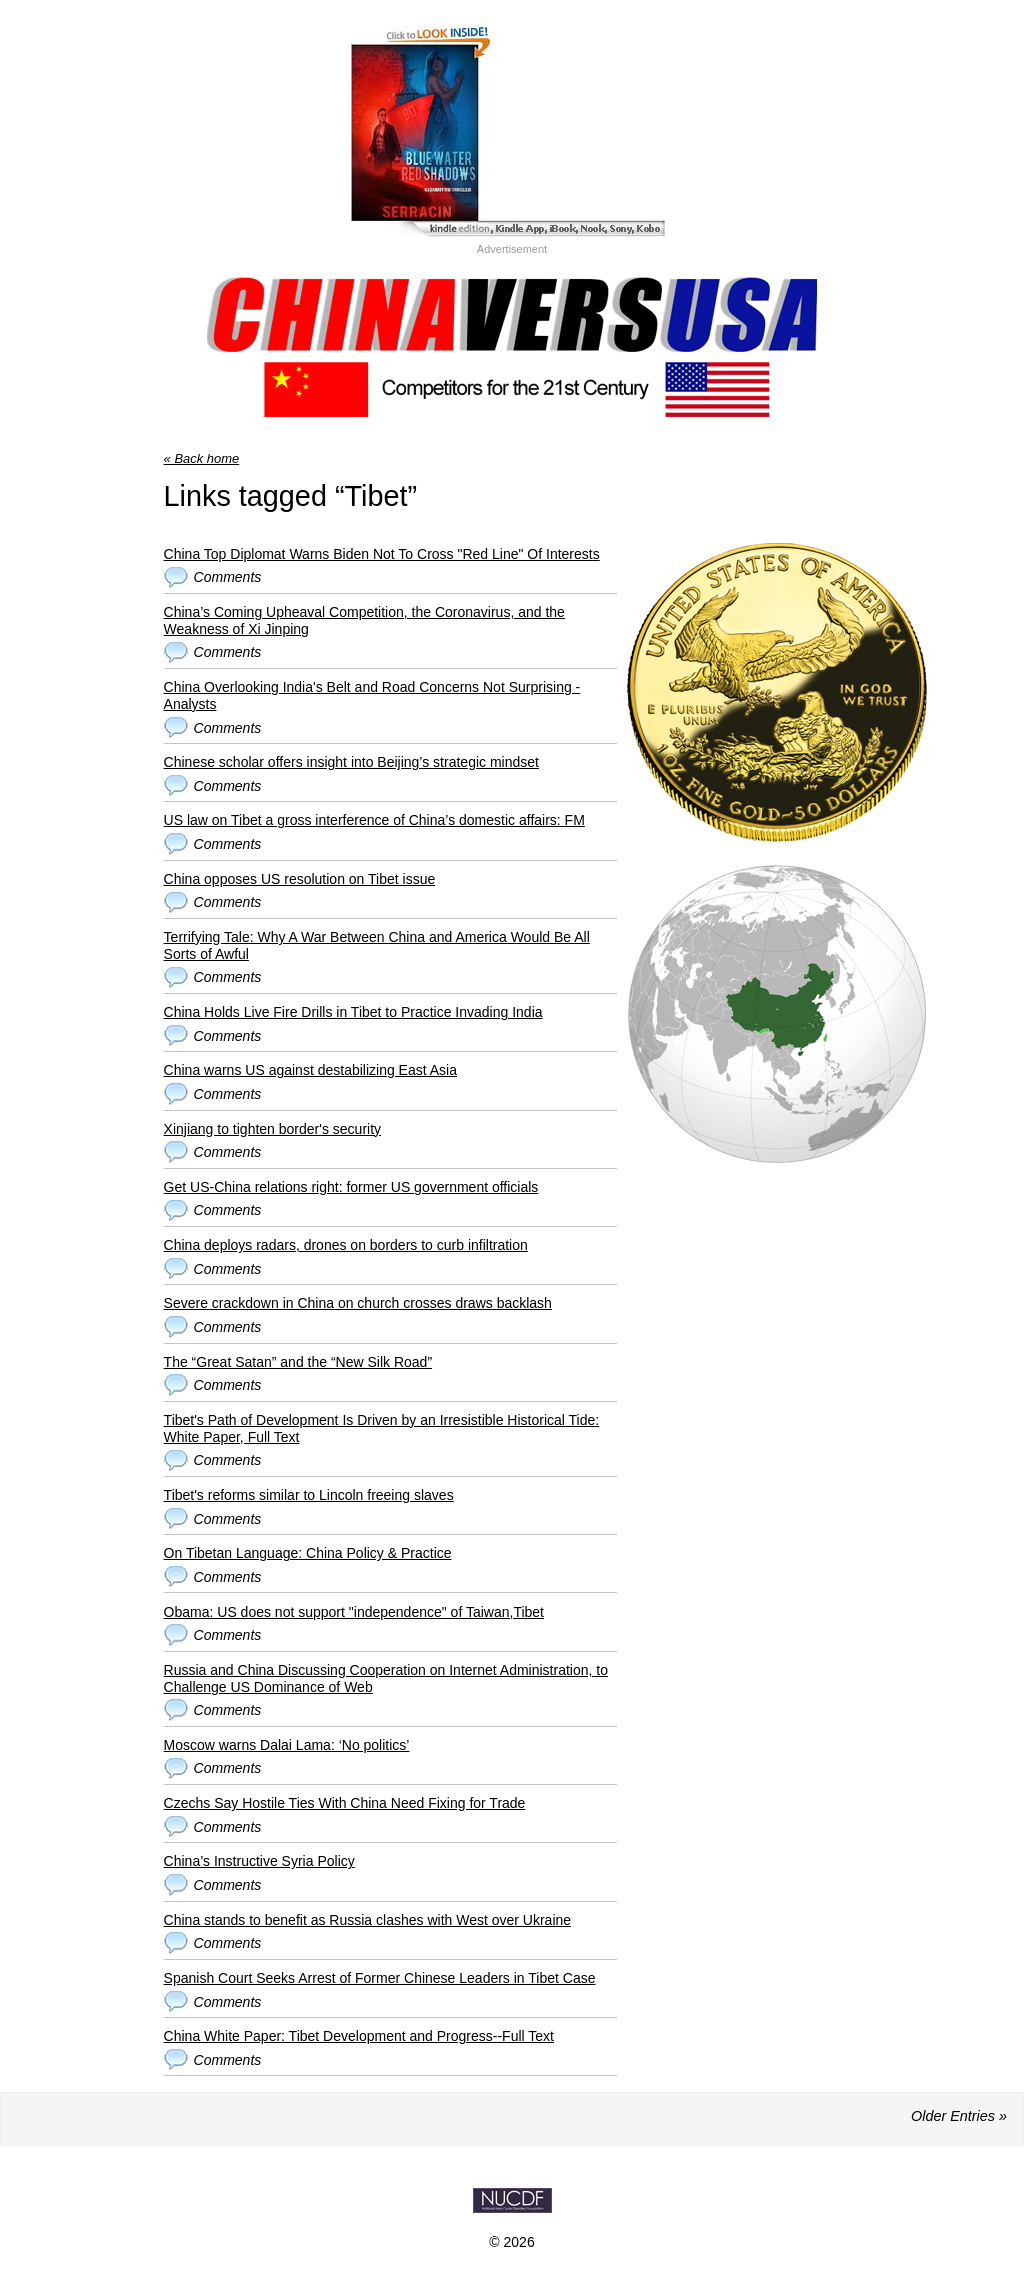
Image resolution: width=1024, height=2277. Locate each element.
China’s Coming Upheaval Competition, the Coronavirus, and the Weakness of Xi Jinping (364, 620)
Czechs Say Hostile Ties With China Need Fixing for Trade (345, 1803)
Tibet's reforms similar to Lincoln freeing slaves (309, 1495)
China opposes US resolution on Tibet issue (300, 879)
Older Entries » (959, 2116)
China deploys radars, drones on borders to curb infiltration (346, 1245)
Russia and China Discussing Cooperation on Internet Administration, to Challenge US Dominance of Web (386, 1678)
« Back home (202, 458)
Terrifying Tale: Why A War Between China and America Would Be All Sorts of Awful (377, 945)
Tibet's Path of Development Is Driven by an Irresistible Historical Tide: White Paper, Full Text (382, 1428)
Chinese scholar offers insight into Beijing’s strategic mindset (351, 762)
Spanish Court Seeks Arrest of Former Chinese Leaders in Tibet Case (380, 1978)
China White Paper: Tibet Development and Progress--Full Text (359, 2036)
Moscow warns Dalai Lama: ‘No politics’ (287, 1745)
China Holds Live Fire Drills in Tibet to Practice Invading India (353, 1012)
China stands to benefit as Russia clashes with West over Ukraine (368, 1920)
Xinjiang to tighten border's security (272, 1129)
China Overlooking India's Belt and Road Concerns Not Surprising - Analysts (372, 695)
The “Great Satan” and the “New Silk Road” (298, 1362)
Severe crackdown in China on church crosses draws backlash (358, 1303)
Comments (228, 577)
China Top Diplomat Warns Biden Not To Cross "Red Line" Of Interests (382, 554)
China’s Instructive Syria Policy (259, 1861)
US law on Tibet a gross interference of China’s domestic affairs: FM (374, 820)
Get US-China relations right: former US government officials (351, 1187)
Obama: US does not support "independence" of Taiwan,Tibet (354, 1612)
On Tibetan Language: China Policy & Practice (308, 1553)
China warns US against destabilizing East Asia (310, 1070)
